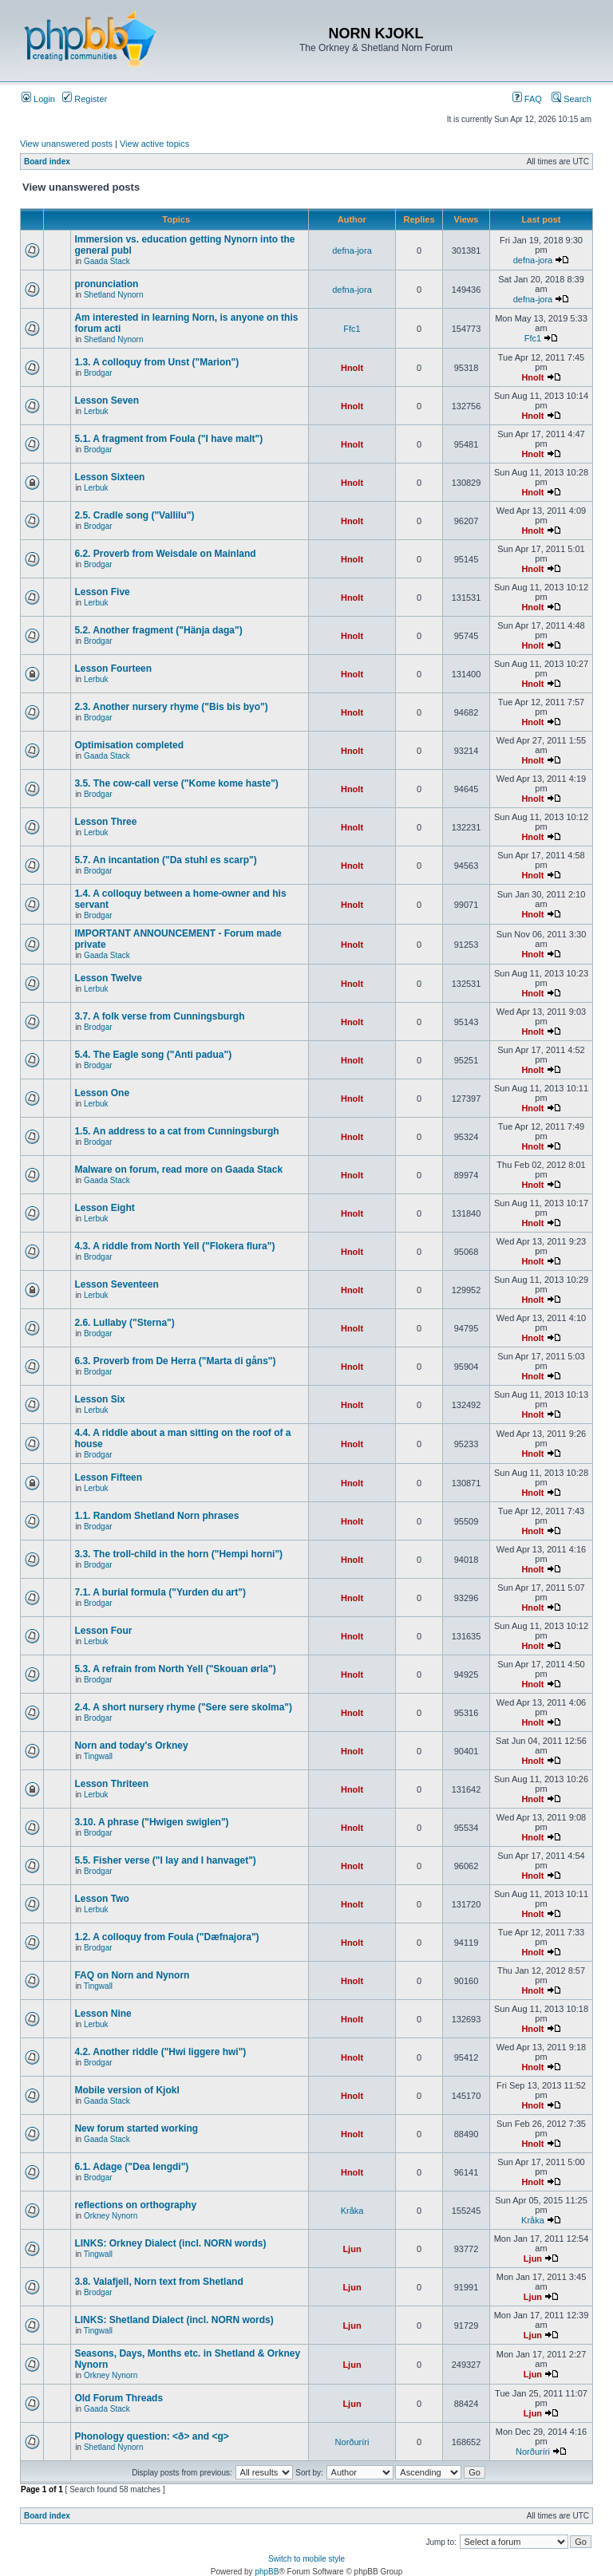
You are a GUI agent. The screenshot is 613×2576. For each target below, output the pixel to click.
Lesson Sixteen (109, 477)
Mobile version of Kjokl (126, 2090)
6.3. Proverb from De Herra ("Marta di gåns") (174, 1361)
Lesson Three (105, 821)
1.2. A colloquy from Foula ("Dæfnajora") (166, 1937)
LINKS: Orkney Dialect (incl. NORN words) (170, 2243)
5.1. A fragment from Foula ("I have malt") (168, 438)
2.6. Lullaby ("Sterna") (124, 1322)
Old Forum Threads (118, 2398)
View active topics (154, 143)
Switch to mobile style (306, 2558)
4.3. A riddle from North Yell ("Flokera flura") (174, 1246)
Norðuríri (352, 2442)
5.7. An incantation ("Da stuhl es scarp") (165, 860)
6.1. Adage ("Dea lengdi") (131, 2166)
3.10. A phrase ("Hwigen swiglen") (151, 1822)
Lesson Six (99, 1399)
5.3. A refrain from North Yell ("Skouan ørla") (174, 1669)
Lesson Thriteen (111, 1783)
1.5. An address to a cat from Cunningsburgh (176, 1131)
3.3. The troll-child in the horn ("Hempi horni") (178, 1554)
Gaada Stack (107, 261)
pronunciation (106, 284)
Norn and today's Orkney (131, 1745)
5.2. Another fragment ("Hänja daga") (158, 630)
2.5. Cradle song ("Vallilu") (134, 515)
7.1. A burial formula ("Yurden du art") (160, 1592)
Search (571, 99)
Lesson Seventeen (116, 1284)
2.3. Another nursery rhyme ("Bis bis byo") (170, 706)
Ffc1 (351, 328)
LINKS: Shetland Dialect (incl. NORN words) (173, 2320)
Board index (47, 161)
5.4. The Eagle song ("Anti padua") (152, 1054)
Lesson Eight (104, 1207)
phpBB (267, 2571)
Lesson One (101, 1093)
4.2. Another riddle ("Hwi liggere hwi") (160, 2051)
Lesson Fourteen (113, 668)
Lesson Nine (102, 2013)
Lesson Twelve (107, 978)
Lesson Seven (106, 400)
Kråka (352, 2210)
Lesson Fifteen (108, 1477)
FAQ (527, 99)
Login (38, 99)
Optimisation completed (129, 745)
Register (84, 99)
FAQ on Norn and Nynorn (131, 1975)
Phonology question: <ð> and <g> (151, 2436)
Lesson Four (103, 1630)
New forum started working (136, 2128)
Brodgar (98, 373)
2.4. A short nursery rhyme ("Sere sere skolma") (183, 1707)
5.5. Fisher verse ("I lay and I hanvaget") (164, 1860)
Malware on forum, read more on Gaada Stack (178, 1169)
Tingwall (98, 1756)
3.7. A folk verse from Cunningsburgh (159, 1016)
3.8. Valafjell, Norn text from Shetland (158, 2281)
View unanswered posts (66, 143)
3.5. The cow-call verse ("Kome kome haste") (176, 783)
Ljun (351, 2249)
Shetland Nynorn (114, 294)
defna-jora (352, 250)
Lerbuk (96, 411)
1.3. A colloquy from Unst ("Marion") (156, 362)
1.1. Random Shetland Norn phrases (156, 1515)
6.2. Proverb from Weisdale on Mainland (164, 553)
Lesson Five (101, 592)
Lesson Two (101, 1898)
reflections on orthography (135, 2205)
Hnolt (352, 368)
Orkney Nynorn (110, 2215)
